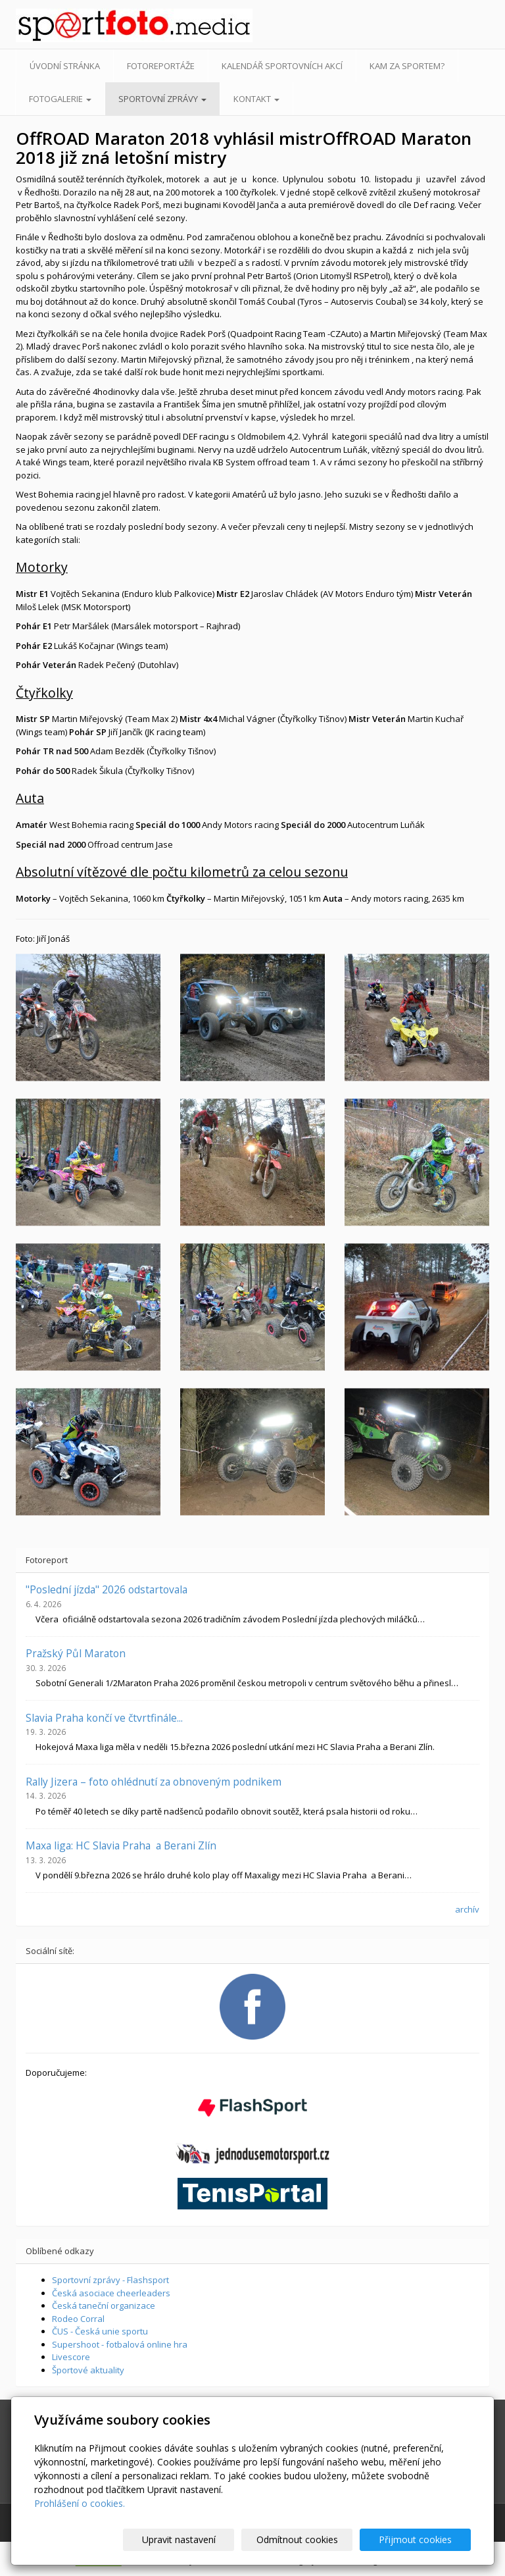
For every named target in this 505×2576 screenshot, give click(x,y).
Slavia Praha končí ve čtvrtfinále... (104, 1718)
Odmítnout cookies (312, 2539)
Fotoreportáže (161, 66)
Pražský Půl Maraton (76, 1653)
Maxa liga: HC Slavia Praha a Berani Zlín (121, 1845)
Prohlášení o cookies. (79, 2503)
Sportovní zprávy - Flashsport (110, 2280)
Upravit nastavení (204, 2539)
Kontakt (256, 99)
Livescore (71, 2357)
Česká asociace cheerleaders (111, 2293)
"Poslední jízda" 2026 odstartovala (106, 1589)
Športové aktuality (88, 2370)
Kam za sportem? (407, 66)
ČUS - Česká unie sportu (100, 2331)
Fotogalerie (60, 99)
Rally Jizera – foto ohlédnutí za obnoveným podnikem (153, 1781)
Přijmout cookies (420, 2539)
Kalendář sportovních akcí (282, 66)
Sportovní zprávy (162, 99)
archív (467, 1909)
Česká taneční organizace (103, 2305)
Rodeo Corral (78, 2319)
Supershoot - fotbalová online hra (119, 2344)
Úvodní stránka (65, 66)
